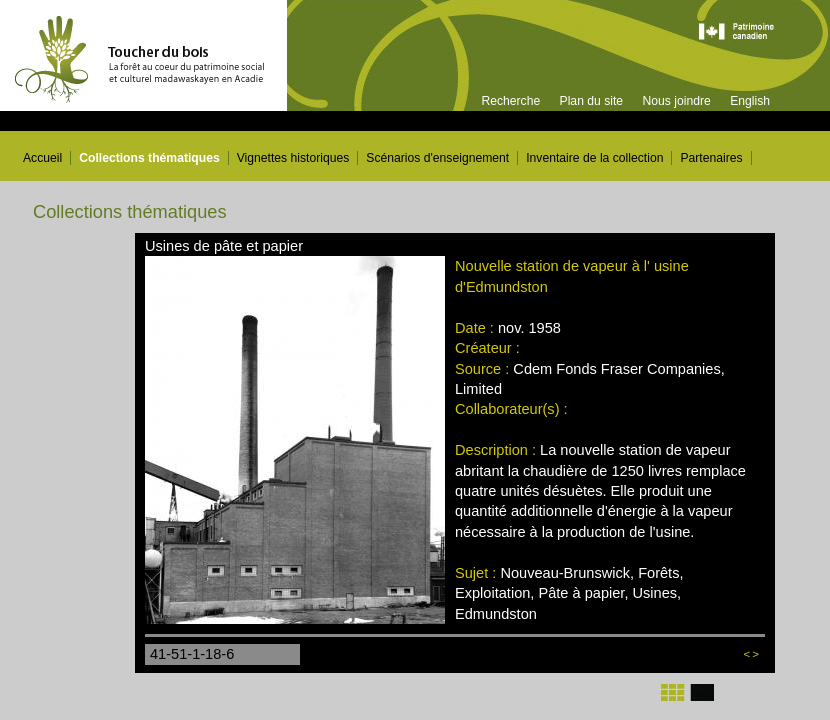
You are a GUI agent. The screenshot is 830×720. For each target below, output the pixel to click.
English (750, 101)
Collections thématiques (149, 158)
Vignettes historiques (293, 158)
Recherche (510, 101)
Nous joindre (676, 101)
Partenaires (711, 158)
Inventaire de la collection (594, 158)
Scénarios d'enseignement (437, 158)
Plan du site (592, 101)
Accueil (42, 158)
